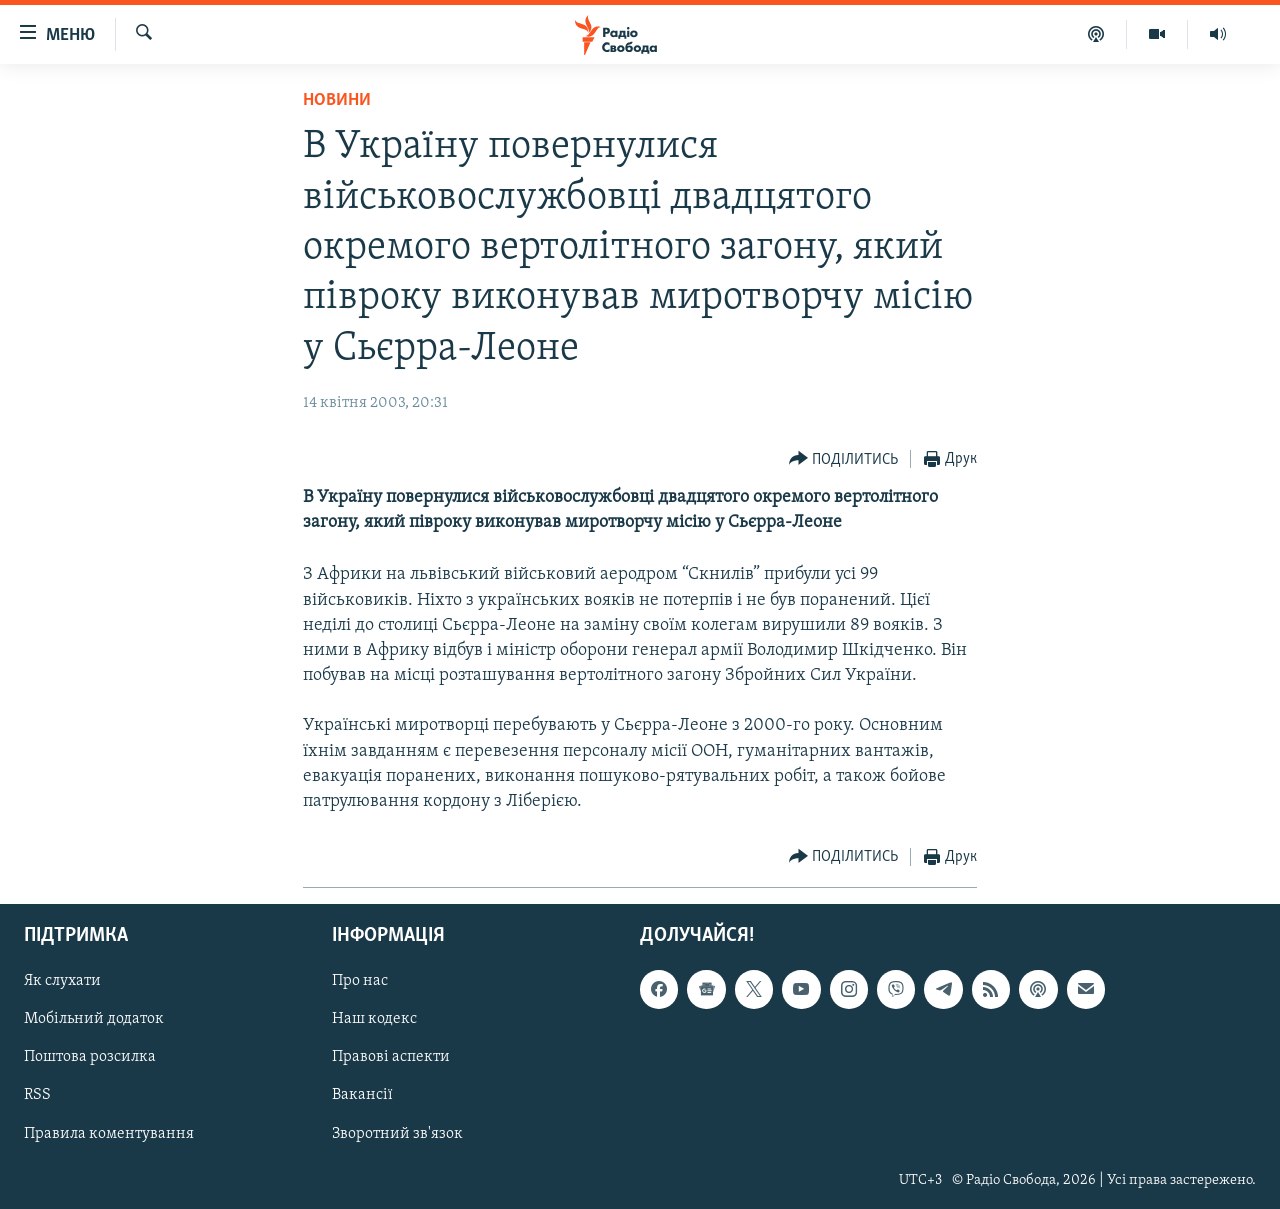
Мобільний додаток (94, 1020)
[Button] (844, 459)
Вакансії (362, 1096)
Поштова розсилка (90, 1058)
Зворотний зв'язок (397, 1134)
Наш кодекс (374, 1020)
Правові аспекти (391, 1058)
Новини (337, 100)
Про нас (360, 982)
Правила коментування (109, 1134)
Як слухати (62, 982)
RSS (37, 1096)
